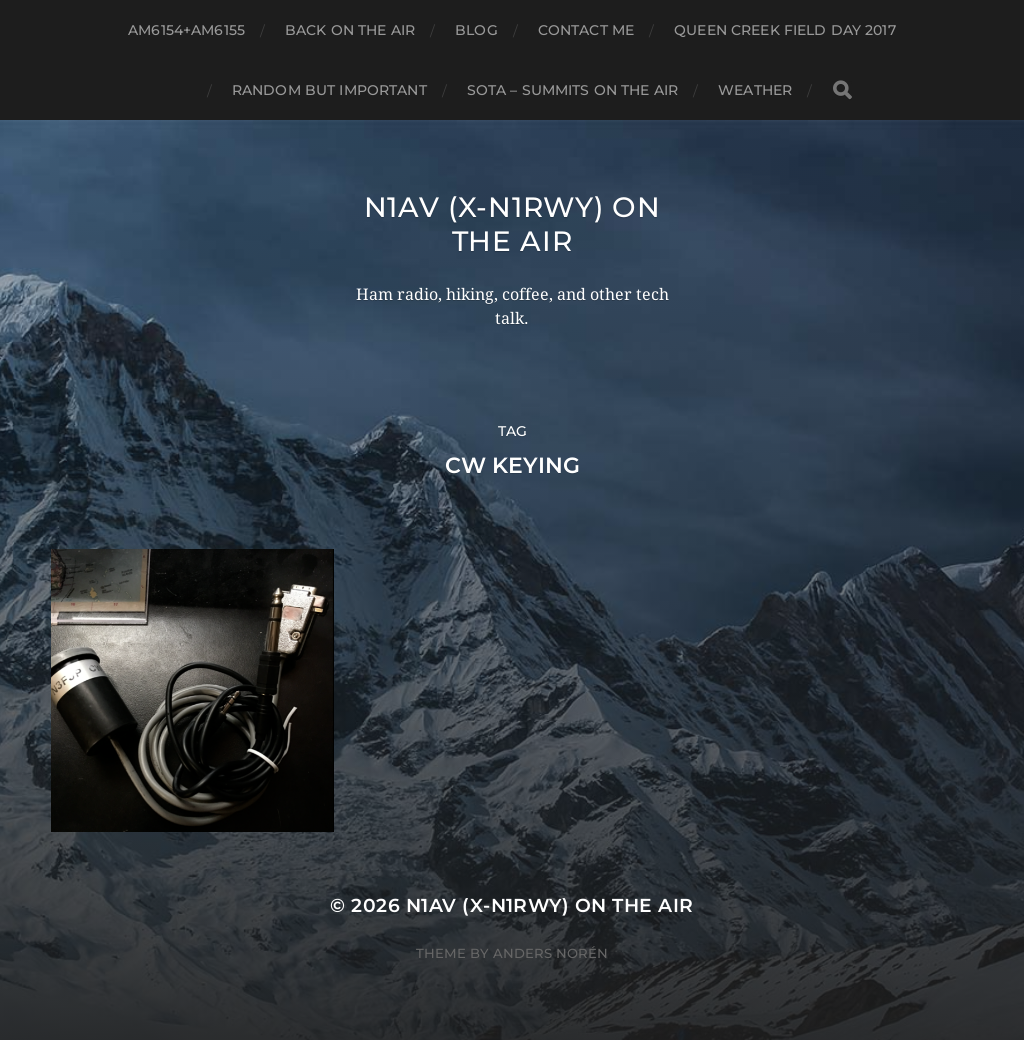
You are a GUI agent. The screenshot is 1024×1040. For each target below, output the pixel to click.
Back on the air (350, 30)
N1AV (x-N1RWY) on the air (512, 224)
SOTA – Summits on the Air (573, 90)
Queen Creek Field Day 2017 (785, 30)
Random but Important (329, 90)
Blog (476, 30)
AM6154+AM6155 (186, 30)
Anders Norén (550, 953)
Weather (755, 90)
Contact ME (586, 30)
